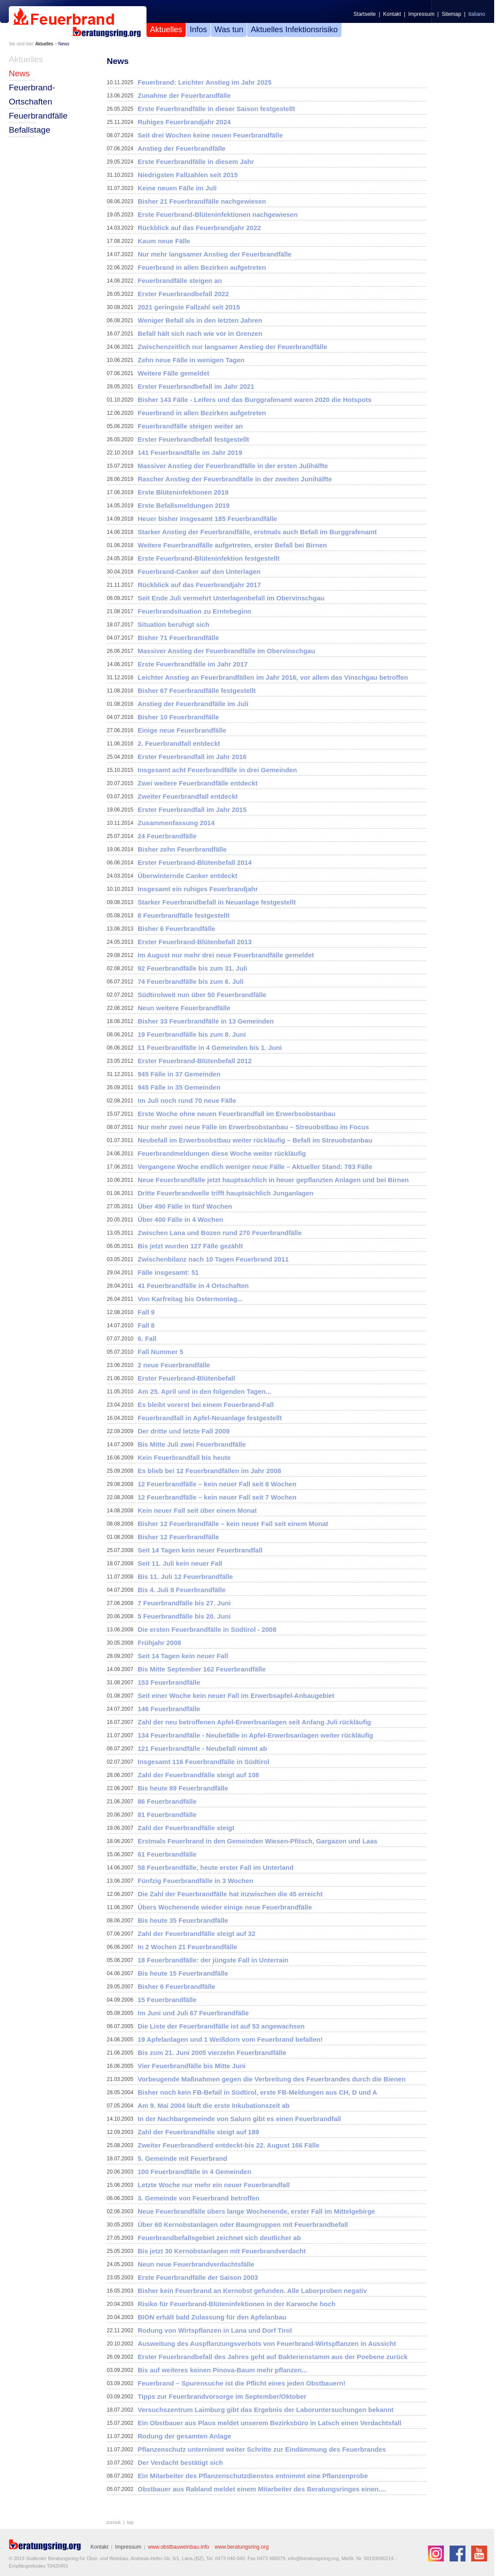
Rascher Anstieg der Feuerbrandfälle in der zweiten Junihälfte (235, 479)
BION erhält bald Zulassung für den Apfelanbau (212, 2317)
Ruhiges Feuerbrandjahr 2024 (184, 122)
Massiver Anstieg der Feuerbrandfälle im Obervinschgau (226, 651)
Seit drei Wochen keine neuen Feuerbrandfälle (210, 135)
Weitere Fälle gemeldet (173, 373)
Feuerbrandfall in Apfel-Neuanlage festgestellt (210, 1418)
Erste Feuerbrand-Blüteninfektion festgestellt (209, 558)
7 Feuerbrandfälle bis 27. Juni (184, 1603)
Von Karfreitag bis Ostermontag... (190, 1299)
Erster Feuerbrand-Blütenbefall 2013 (194, 942)
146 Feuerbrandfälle (169, 1708)
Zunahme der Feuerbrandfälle (184, 95)
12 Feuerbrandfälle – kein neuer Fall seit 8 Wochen (217, 1484)
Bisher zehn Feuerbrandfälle (182, 849)
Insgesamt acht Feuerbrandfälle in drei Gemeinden (217, 770)
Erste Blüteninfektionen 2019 (183, 492)
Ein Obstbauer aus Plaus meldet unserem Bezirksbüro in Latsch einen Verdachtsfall (269, 2423)
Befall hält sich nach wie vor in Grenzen (200, 333)
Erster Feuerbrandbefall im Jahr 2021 (196, 386)
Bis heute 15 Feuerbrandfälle (183, 1973)
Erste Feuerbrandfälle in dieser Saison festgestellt (216, 108)
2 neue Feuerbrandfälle (174, 1365)
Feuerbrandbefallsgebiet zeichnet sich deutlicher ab (219, 2237)
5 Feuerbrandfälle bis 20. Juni (184, 1616)
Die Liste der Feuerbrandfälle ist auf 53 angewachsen (221, 2026)
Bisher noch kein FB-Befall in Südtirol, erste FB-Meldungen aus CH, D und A (257, 2092)
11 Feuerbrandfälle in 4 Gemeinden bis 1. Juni (210, 1047)
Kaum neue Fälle (164, 241)
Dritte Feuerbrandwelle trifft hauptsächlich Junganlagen (225, 1193)
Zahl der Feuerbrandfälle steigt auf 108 (198, 1775)
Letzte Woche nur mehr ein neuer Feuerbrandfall (214, 2185)
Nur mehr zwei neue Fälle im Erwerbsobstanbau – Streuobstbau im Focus (253, 1127)
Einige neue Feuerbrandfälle (182, 730)
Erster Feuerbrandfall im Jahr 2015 (192, 809)
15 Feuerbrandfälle (167, 1999)
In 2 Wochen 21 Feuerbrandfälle (187, 1947)
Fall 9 (146, 1312)
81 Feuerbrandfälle (167, 1814)
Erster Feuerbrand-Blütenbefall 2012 (194, 1061)
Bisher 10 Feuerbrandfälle (178, 717)
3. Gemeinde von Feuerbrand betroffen (198, 2198)
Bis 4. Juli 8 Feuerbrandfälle (181, 1589)
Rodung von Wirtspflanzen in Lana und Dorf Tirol (215, 2330)
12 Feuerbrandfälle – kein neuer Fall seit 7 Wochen (217, 1497)
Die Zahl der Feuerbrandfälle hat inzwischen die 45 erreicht (230, 1894)
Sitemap (451, 14)
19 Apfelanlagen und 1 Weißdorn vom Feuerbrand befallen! (230, 2039)
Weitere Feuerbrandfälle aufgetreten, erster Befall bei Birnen (232, 545)
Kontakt (392, 14)
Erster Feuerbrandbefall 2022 (183, 294)
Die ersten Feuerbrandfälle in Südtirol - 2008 (207, 1629)
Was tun (228, 29)
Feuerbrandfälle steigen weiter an (190, 426)
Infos (198, 29)
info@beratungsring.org (313, 2558)
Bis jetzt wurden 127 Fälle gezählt (190, 1246)
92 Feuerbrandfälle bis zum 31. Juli (192, 968)
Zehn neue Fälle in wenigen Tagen (191, 360)
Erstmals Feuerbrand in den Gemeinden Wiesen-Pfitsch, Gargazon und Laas (257, 1841)
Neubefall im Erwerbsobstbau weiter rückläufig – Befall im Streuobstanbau (255, 1140)
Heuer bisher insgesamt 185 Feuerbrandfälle (207, 518)
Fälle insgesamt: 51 (168, 1272)
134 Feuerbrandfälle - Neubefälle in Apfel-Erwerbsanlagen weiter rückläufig (255, 1735)
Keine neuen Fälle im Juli (177, 188)
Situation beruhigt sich (174, 624)
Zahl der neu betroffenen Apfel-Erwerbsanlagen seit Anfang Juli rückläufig (254, 1722)
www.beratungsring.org (241, 2547)
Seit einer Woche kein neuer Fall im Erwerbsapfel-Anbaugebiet (236, 1695)
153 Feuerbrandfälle (169, 1682)
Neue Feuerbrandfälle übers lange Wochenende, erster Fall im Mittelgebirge (256, 2211)
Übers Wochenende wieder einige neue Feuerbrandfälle (225, 1907)
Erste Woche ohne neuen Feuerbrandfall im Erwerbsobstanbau (236, 1113)
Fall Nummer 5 (160, 1351)
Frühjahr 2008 (159, 1642)
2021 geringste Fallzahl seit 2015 (189, 307)
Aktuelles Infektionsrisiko (294, 29)
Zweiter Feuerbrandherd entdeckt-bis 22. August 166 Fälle (228, 2145)
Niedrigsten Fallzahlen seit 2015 (188, 175)
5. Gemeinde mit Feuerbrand (182, 2158)
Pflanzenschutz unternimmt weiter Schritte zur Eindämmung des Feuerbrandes (262, 2449)
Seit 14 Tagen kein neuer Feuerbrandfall (200, 1550)
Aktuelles (166, 29)
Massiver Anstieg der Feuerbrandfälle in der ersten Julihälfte (233, 465)
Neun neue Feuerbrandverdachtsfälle (196, 2264)
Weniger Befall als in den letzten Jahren (200, 320)
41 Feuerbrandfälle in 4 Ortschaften (193, 1285)
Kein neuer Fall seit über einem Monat (197, 1510)
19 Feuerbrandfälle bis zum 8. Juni (192, 1034)
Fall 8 (146, 1325)
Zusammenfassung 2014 (176, 822)
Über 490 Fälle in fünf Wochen (185, 1206)
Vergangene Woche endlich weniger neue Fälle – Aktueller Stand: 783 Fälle (255, 1166)
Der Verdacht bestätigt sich (180, 2462)
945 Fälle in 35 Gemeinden (179, 1087)
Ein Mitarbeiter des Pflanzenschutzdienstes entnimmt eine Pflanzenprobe (253, 2475)
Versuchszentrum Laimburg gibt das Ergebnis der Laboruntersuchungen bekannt (266, 2409)
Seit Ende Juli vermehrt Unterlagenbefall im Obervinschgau (231, 598)
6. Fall (147, 1338)
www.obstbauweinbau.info (178, 2547)
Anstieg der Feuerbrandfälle (181, 148)
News (63, 43)
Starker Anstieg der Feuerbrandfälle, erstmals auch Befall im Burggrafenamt (257, 532)
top (130, 2522)
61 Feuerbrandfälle (167, 1854)
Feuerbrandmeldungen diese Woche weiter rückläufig (222, 1153)
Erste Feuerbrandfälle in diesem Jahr (196, 161)
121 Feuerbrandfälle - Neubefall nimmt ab (202, 1748)
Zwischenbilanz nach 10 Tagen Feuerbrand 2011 (213, 1259)
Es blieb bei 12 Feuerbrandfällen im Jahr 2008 (209, 1470)
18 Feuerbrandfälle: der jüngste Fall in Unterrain (213, 1960)
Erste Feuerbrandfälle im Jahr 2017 (193, 664)
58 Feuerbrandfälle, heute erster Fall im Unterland (215, 1867)
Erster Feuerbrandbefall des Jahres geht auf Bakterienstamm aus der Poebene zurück (273, 2356)
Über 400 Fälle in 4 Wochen (180, 1219)
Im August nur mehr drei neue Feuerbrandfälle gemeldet (226, 955)
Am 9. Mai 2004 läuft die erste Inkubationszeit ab (213, 2105)
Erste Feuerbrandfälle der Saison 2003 (198, 2277)
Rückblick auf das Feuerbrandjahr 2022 (199, 227)
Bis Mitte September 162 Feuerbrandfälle (202, 1669)
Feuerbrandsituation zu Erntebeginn (194, 611)
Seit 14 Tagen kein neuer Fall (183, 1656)
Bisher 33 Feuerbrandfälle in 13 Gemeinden (206, 1021)
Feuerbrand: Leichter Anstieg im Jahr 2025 (205, 82)
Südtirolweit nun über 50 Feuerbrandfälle (202, 994)
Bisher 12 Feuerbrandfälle (178, 1537)
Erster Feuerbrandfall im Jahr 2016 (192, 756)
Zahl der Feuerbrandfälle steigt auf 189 (198, 2132)
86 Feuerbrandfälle (167, 1801)
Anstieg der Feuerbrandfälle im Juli (193, 703)
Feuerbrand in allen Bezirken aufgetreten (202, 267)
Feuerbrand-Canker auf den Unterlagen (199, 571)
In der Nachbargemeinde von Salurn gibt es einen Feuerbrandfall (239, 2118)
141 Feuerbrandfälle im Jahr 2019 (190, 452)
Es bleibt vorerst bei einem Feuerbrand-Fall (206, 1404)
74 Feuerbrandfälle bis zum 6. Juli (191, 981)
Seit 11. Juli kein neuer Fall (180, 1563)
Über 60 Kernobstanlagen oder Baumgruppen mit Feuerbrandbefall (243, 2224)
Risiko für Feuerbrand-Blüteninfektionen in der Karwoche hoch (236, 2304)
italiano (477, 14)
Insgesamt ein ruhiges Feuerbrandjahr (198, 889)
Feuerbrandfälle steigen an (180, 280)
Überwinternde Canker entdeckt (187, 875)
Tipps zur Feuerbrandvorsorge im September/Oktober (222, 2396)
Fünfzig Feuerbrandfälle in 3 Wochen (195, 1880)
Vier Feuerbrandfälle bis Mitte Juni (192, 2066)
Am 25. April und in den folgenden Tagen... (204, 1391)
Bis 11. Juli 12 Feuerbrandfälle (185, 1576)
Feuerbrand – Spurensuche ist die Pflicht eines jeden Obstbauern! (241, 2383)
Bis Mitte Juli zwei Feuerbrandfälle (192, 1444)
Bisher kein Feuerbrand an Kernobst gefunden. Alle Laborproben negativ (252, 2290)
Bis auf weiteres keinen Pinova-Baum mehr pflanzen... (222, 2370)
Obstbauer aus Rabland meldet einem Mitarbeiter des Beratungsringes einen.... (262, 2489)
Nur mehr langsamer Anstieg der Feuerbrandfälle (215, 254)
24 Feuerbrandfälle (167, 836)
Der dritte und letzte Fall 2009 (183, 1431)
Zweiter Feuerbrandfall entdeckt (188, 796)
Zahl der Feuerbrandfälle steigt (186, 1827)
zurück (113, 2522)
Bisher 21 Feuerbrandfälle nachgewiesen (202, 201)
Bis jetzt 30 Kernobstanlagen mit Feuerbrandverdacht (222, 2251)
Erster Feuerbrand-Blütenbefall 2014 (194, 862)
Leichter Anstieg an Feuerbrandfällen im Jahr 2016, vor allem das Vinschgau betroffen (273, 677)
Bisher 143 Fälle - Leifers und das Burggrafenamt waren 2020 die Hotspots (254, 399)
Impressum (421, 14)
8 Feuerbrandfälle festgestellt (183, 915)
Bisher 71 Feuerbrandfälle (178, 637)
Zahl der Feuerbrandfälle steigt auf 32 (196, 1933)
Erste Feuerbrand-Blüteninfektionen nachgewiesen (218, 214)
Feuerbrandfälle (38, 115)
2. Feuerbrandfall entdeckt (179, 743)
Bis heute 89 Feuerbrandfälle (183, 1788)
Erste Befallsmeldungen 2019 (183, 505)
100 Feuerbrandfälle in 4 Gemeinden (194, 2171)
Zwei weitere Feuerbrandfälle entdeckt (198, 783)
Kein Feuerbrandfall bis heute (184, 1457)
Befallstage (29, 129)
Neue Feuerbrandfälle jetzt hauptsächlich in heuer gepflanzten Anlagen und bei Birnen (273, 1180)
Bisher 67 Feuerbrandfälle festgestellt (197, 690)
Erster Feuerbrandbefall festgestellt (193, 439)
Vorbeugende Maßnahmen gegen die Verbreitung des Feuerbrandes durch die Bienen (271, 2079)
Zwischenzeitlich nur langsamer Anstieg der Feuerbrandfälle (232, 346)
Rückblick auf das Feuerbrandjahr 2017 (199, 584)
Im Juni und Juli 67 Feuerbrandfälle (193, 2013)
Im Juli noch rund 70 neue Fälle (187, 1100)
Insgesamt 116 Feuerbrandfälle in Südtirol (203, 1761)
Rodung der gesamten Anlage (184, 2436)
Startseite (364, 14)
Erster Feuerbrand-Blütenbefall (186, 1378)
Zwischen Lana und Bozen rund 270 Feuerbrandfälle (220, 1232)
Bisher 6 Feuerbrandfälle (176, 928)
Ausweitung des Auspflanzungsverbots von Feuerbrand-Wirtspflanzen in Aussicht (267, 2343)
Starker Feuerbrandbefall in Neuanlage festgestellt (217, 902)
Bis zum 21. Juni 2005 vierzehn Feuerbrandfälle (212, 2052)
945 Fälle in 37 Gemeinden (179, 1074)
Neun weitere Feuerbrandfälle (184, 1008)
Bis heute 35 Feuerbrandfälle (183, 1920)
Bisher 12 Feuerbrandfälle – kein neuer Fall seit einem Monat (233, 1523)
